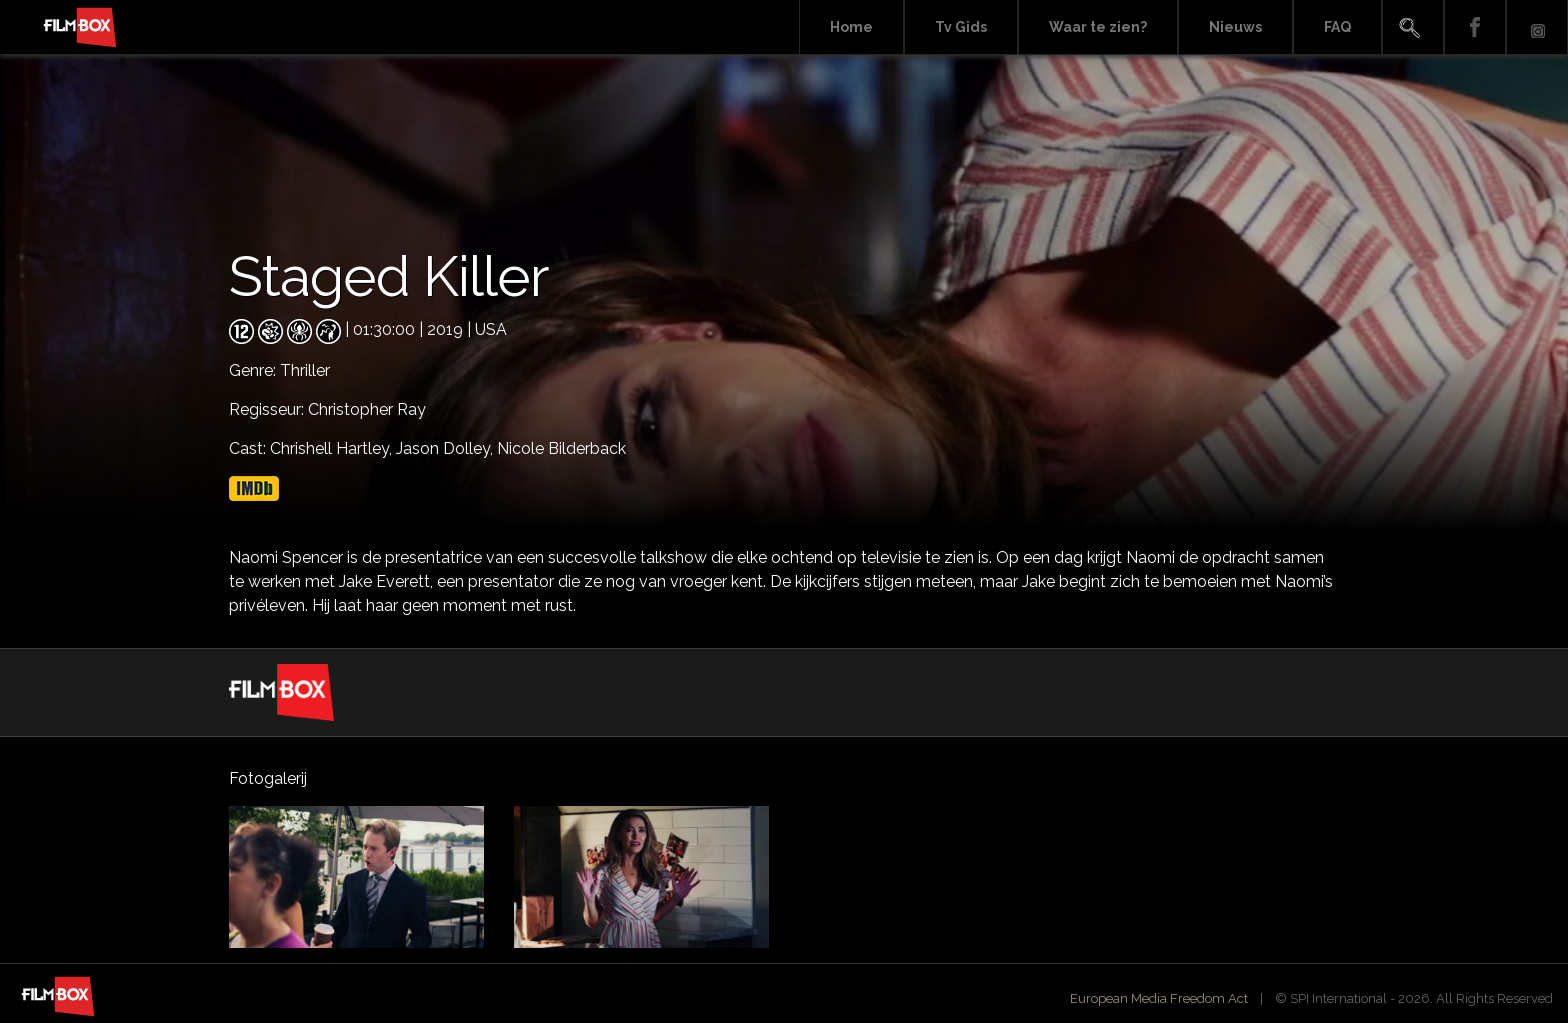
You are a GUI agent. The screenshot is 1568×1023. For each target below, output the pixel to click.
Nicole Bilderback (561, 448)
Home (851, 27)
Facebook (1475, 27)
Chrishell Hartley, (333, 448)
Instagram (1537, 27)
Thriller (305, 370)
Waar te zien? (1098, 27)
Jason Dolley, (446, 448)
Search (1413, 27)
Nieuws (1235, 27)
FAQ (1337, 27)
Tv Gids (961, 27)
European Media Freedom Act (1159, 998)
